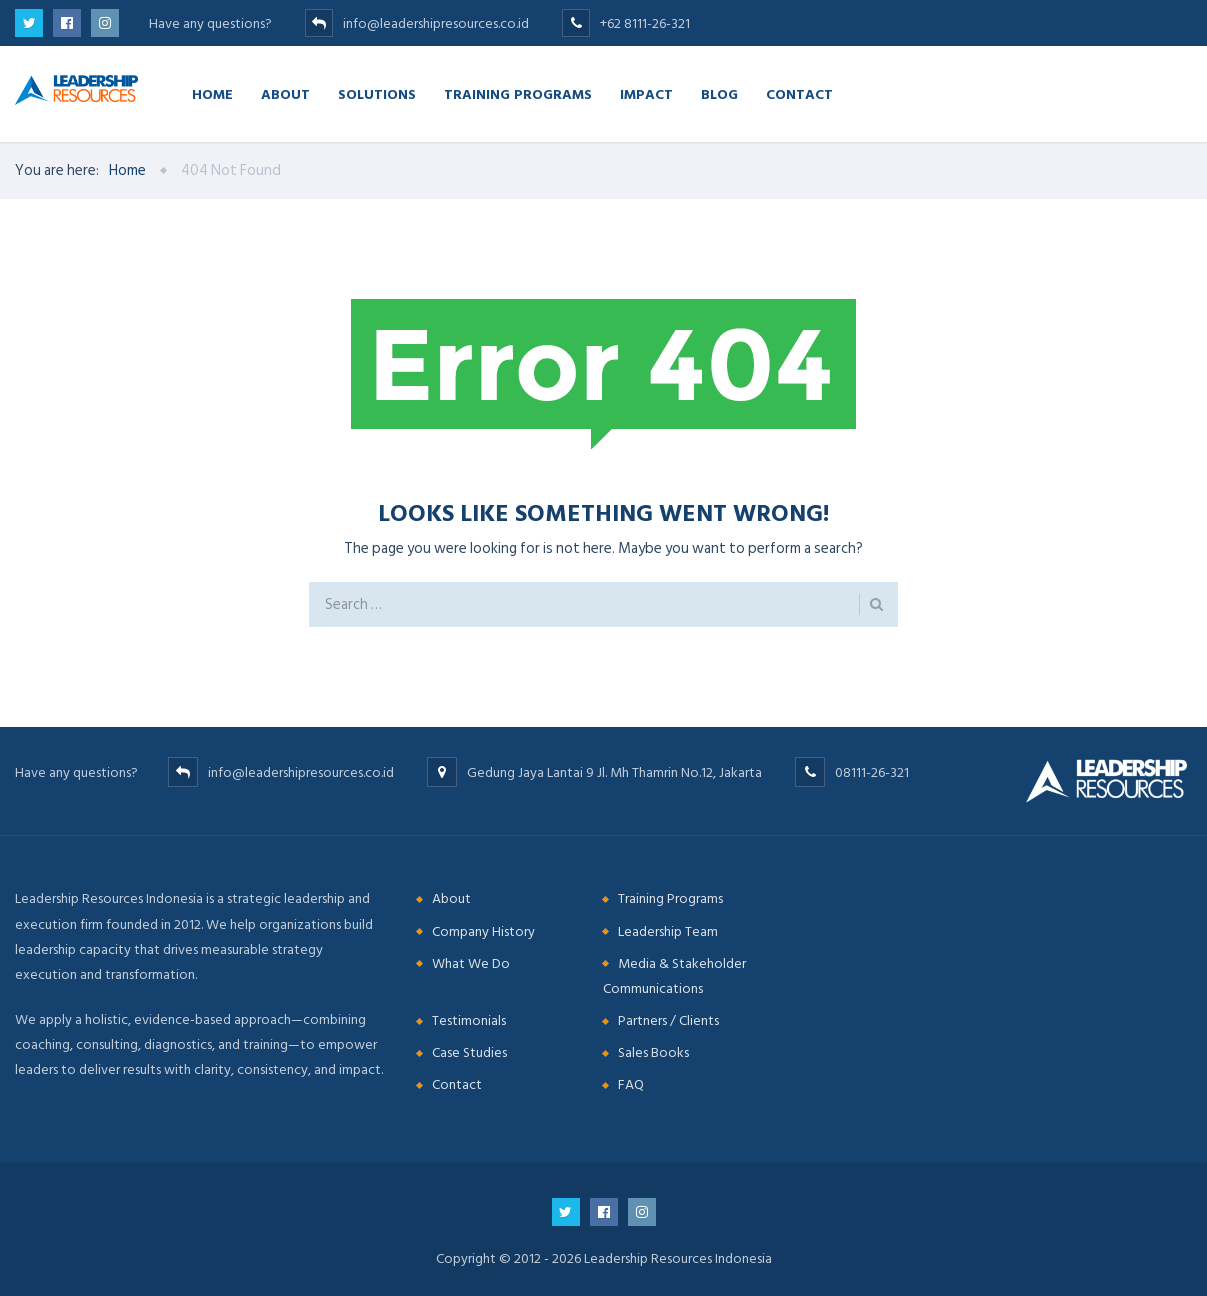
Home (212, 93)
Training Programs (518, 93)
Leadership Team (668, 931)
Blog (719, 93)
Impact (646, 93)
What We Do (471, 963)
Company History (483, 931)
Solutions (377, 93)
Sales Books (653, 1052)
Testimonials (469, 1020)
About (285, 93)
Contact (799, 93)
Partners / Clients (668, 1020)
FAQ (631, 1084)
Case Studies (469, 1052)
